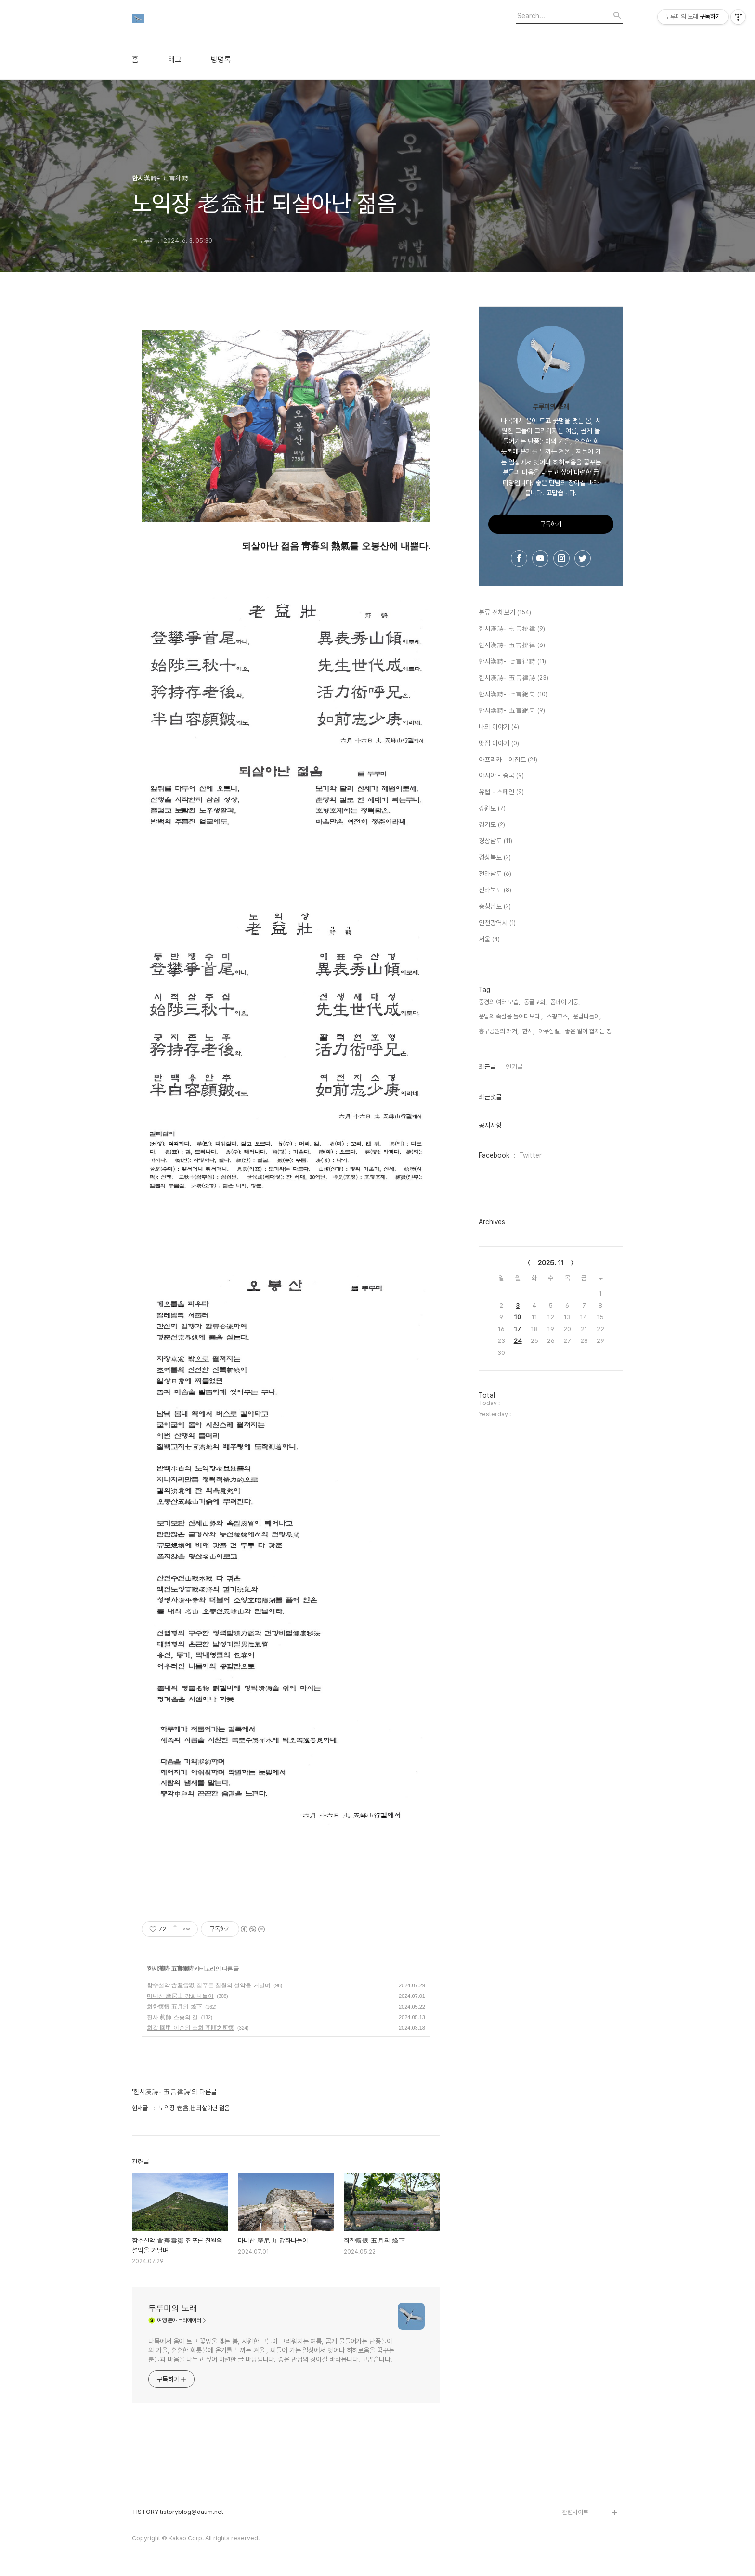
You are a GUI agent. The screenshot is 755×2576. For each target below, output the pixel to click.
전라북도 (495, 890)
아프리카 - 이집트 (508, 760)
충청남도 (495, 907)
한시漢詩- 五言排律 (512, 645)
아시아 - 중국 (501, 776)
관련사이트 (575, 2512)
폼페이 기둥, (565, 1001)
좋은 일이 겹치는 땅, (589, 1031)
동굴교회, (535, 1001)
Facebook (494, 1155)
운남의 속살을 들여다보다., (511, 1016)
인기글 (514, 1066)
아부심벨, (549, 1031)
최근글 (487, 1066)
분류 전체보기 (505, 613)
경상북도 (495, 858)
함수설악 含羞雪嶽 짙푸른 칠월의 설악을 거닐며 (209, 1985)
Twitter (530, 1155)
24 (518, 1340)
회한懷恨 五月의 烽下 (174, 2006)
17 (517, 1329)
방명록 (221, 59)
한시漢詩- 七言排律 (512, 629)
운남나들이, (587, 1016)
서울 (489, 939)
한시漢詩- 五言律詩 (169, 1968)
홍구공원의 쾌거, (499, 1031)
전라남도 (495, 874)
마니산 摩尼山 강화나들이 (180, 1996)
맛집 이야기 (499, 743)
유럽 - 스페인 (501, 792)
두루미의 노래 (172, 2308)
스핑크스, (558, 1016)
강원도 (492, 808)
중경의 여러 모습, (499, 1001)
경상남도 (495, 841)
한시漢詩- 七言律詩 (512, 662)
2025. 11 (551, 1263)
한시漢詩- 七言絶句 (513, 694)
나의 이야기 (499, 727)
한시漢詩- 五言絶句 (512, 711)
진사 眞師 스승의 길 (172, 2017)
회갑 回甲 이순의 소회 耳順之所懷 (190, 2027)
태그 (175, 59)
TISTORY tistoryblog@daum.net (177, 2512)
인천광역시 (497, 923)
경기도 (492, 825)
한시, (528, 1031)
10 (517, 1317)
